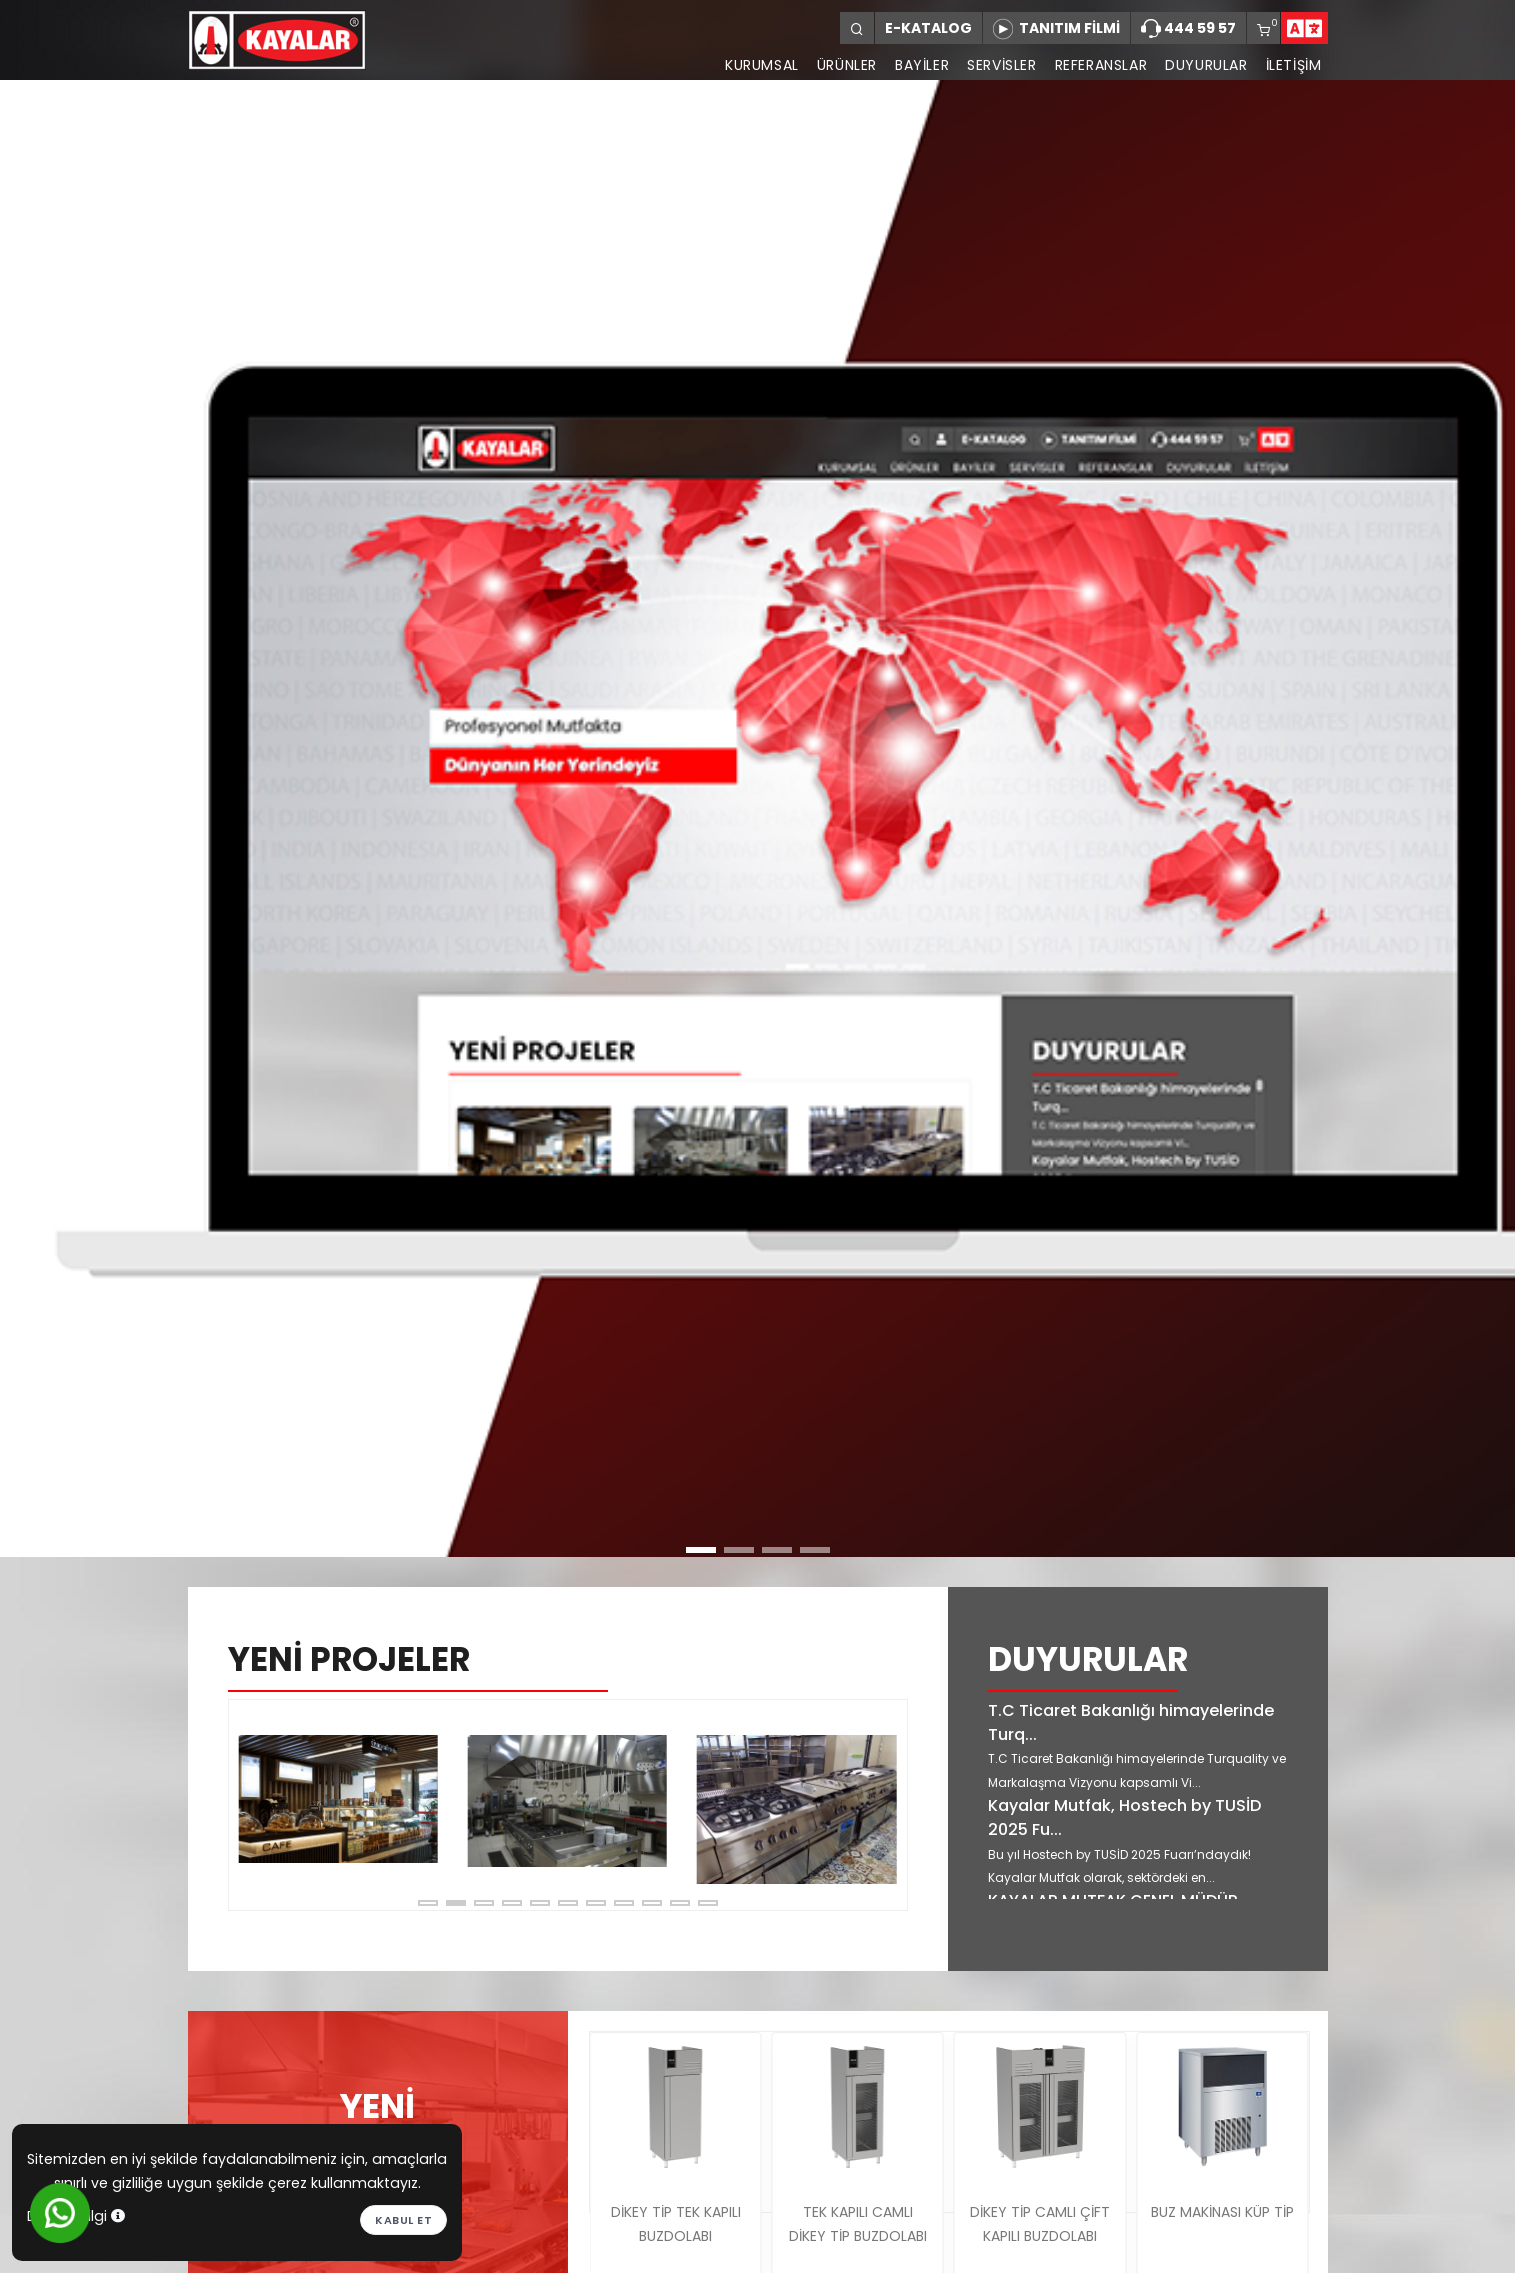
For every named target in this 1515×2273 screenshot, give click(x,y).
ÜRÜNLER (847, 65)
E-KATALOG (928, 28)
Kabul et (403, 2220)
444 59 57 (1188, 29)
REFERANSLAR (1101, 65)
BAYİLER (922, 65)
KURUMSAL (762, 65)
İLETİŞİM (1294, 65)
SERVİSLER (1001, 65)
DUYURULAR (1206, 65)
